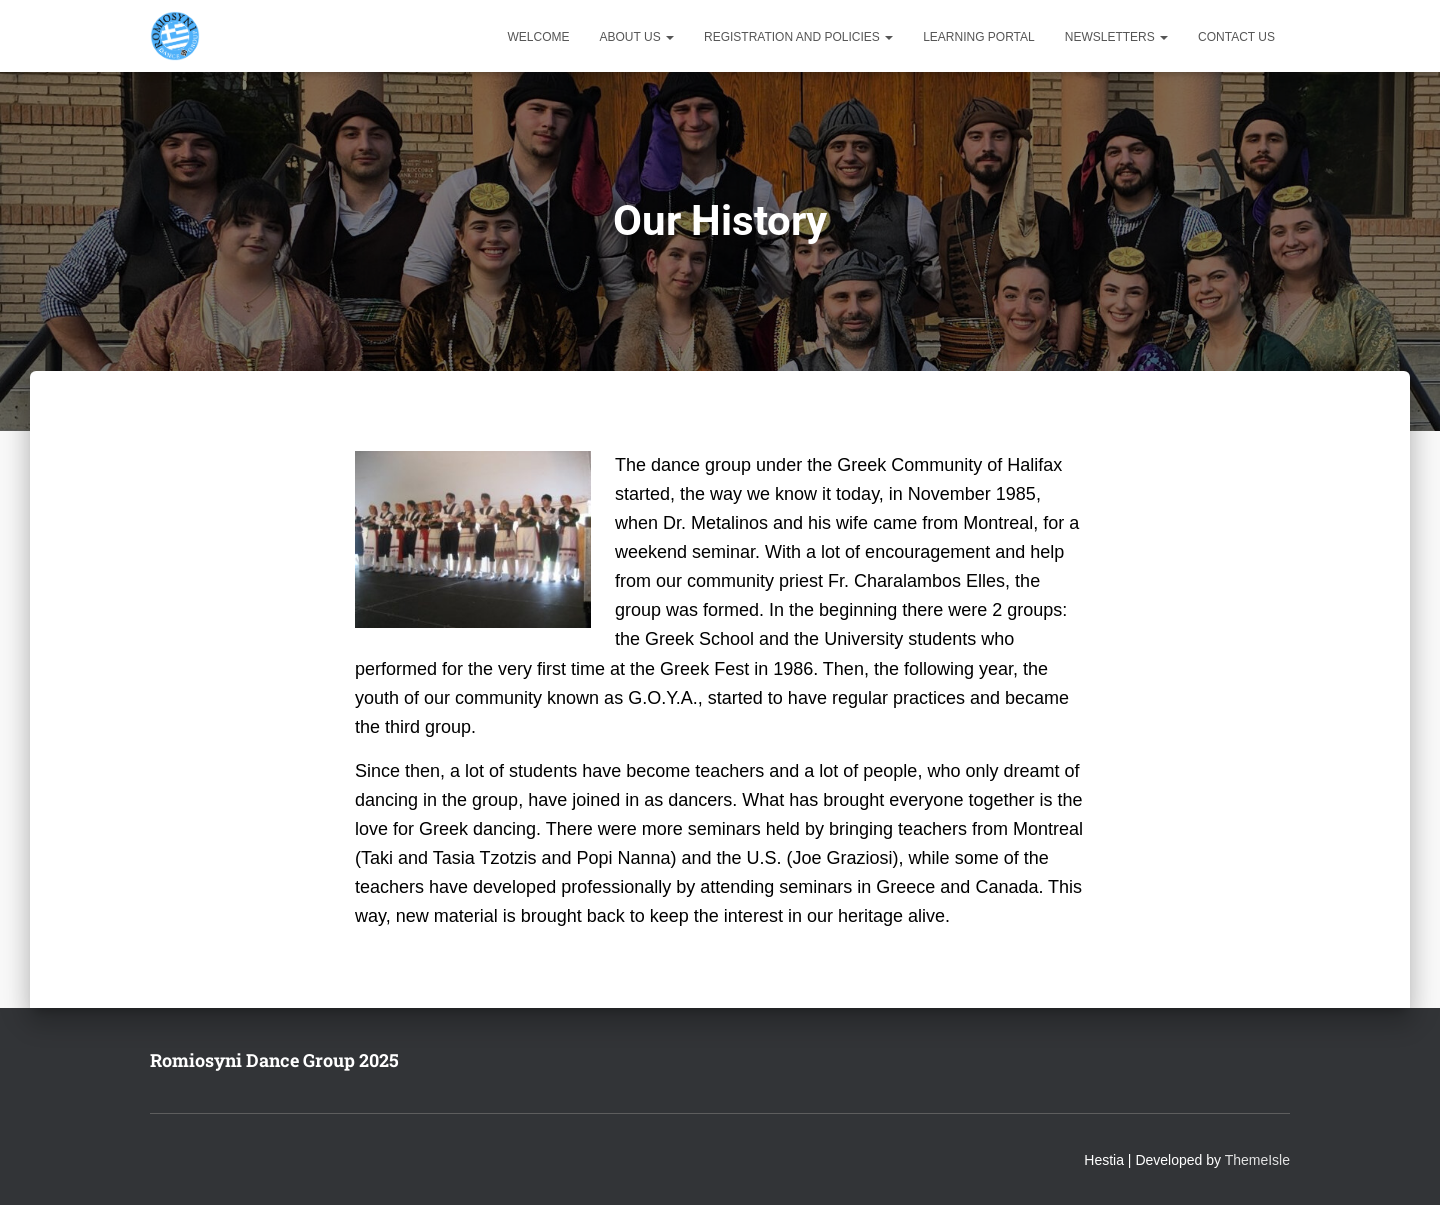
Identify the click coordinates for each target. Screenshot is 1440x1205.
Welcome (539, 37)
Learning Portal (979, 37)
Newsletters (1116, 37)
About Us (637, 37)
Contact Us (1236, 37)
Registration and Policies (798, 37)
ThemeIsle (1257, 1160)
